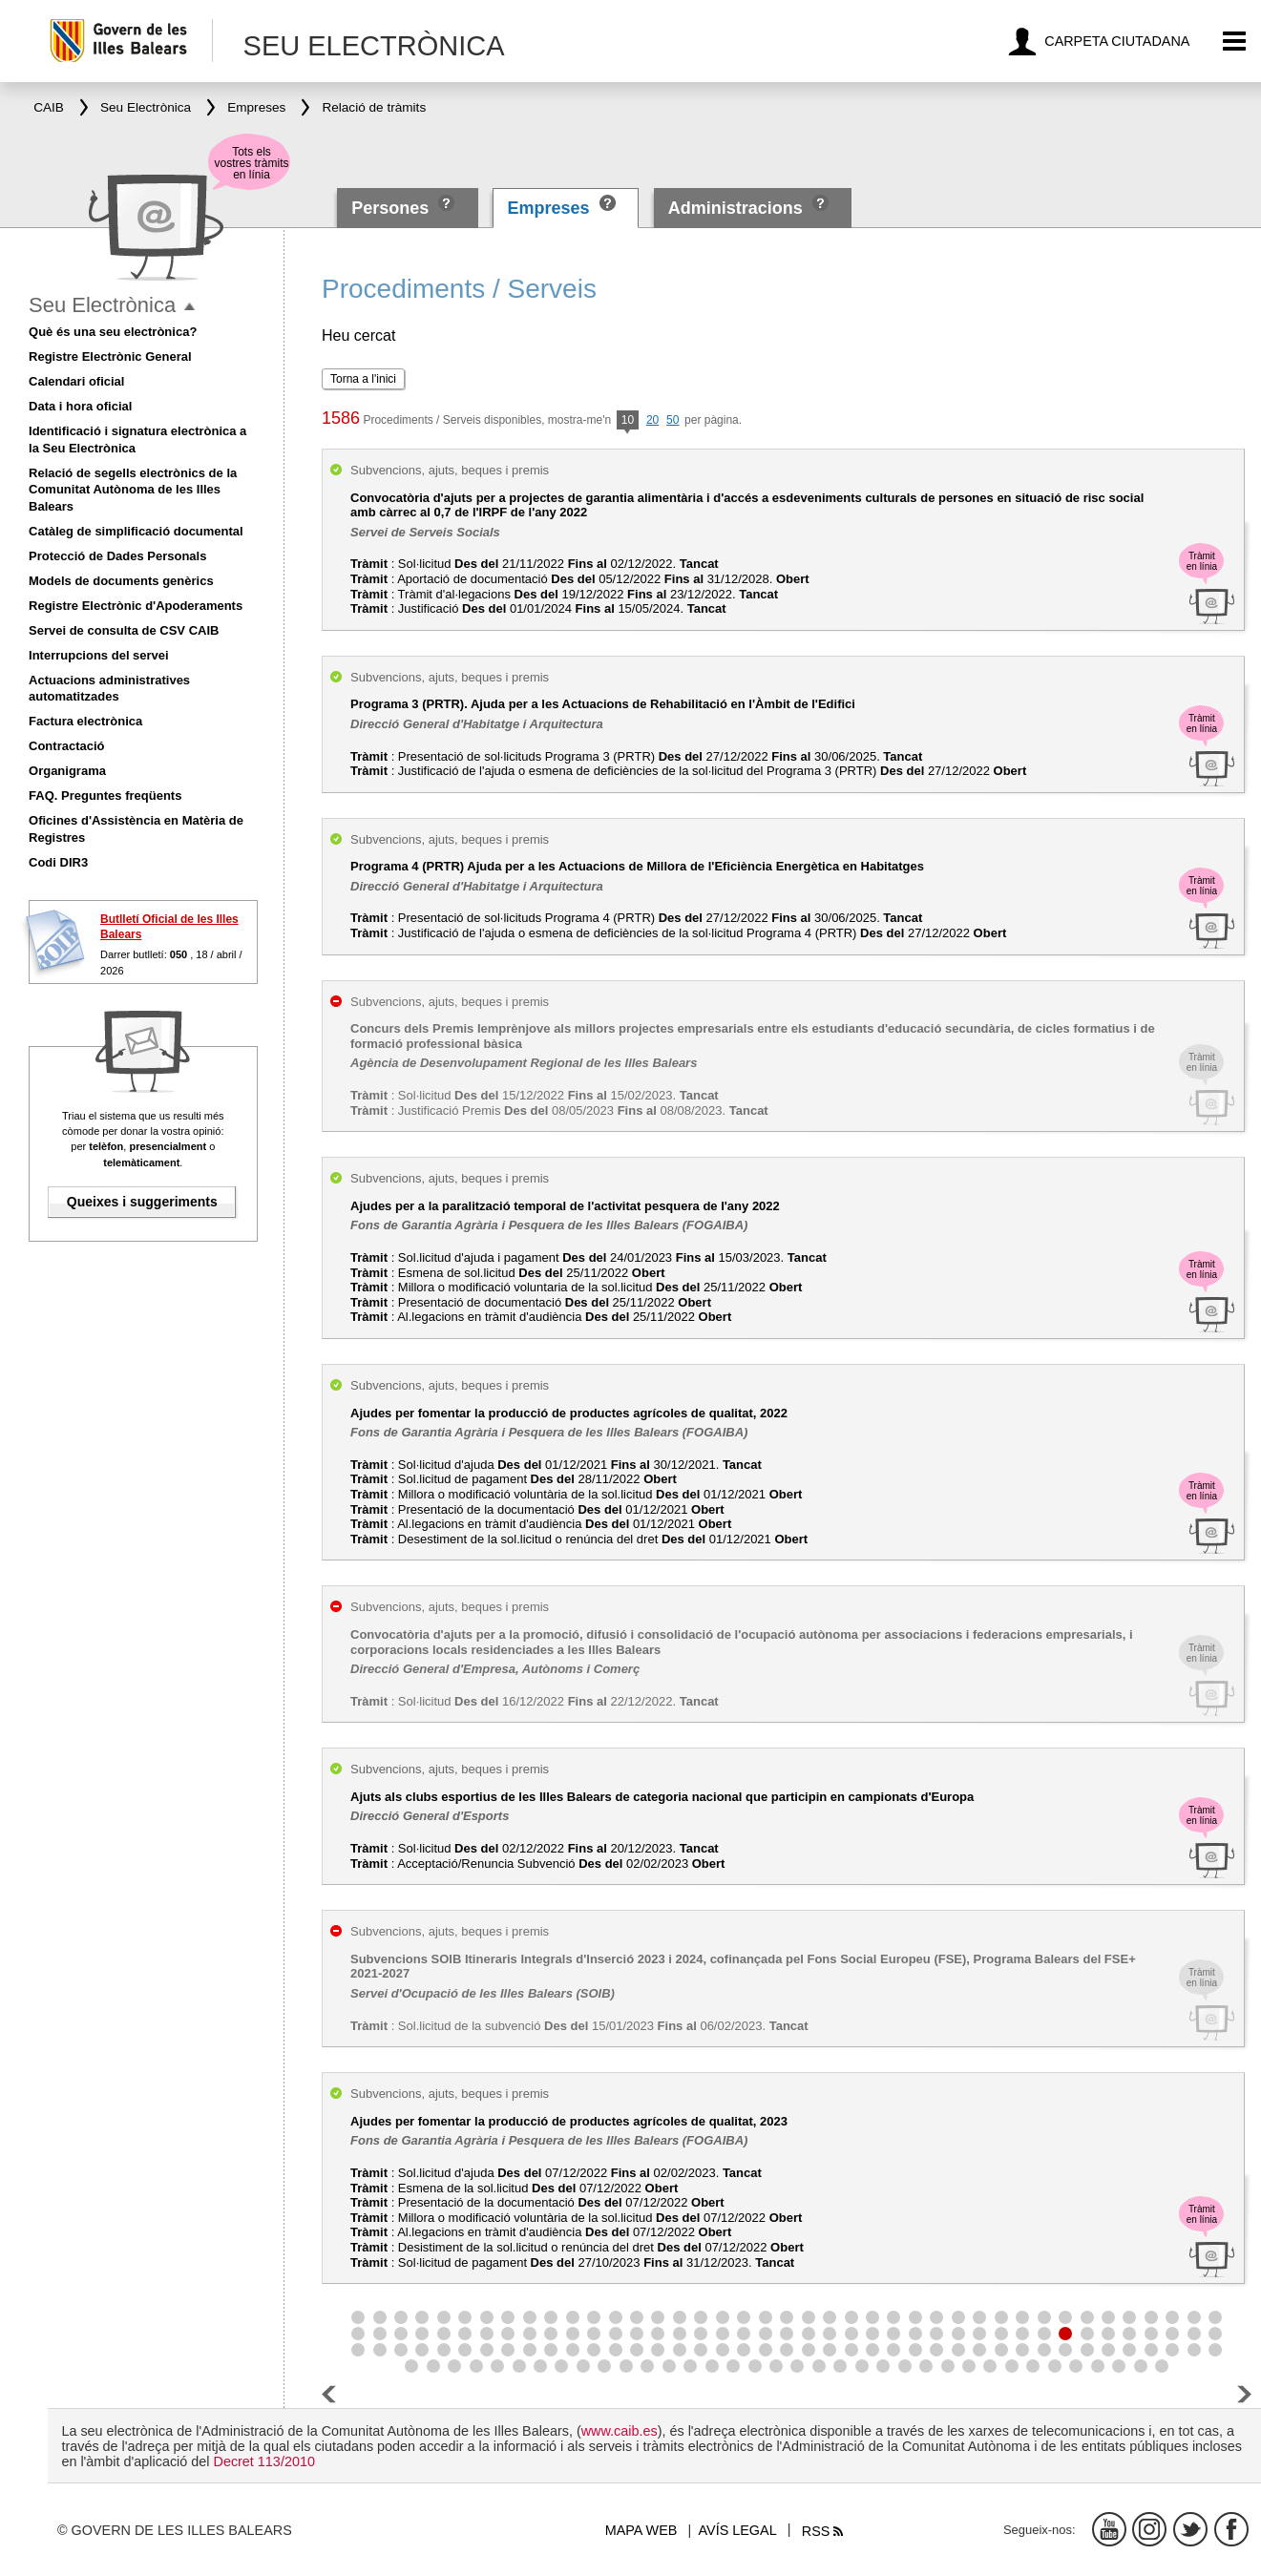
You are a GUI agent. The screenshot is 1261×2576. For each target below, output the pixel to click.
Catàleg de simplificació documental (136, 531)
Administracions (735, 208)
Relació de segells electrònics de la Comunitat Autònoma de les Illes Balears (133, 490)
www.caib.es (619, 2431)
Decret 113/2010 (263, 2461)
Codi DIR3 (58, 862)
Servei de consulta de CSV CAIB (124, 630)
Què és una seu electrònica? (113, 332)
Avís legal (738, 2530)
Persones (392, 208)
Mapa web (641, 2530)
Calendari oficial (76, 381)
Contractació (66, 746)
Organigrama (67, 771)
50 (672, 420)
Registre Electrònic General (110, 356)
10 (628, 421)
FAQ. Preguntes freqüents (105, 795)
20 (652, 420)
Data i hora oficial (80, 406)
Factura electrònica (85, 721)
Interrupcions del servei (99, 655)
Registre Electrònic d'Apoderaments (135, 605)
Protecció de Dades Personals (117, 556)
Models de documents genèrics (121, 581)
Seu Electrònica (102, 305)
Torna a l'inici (363, 379)
